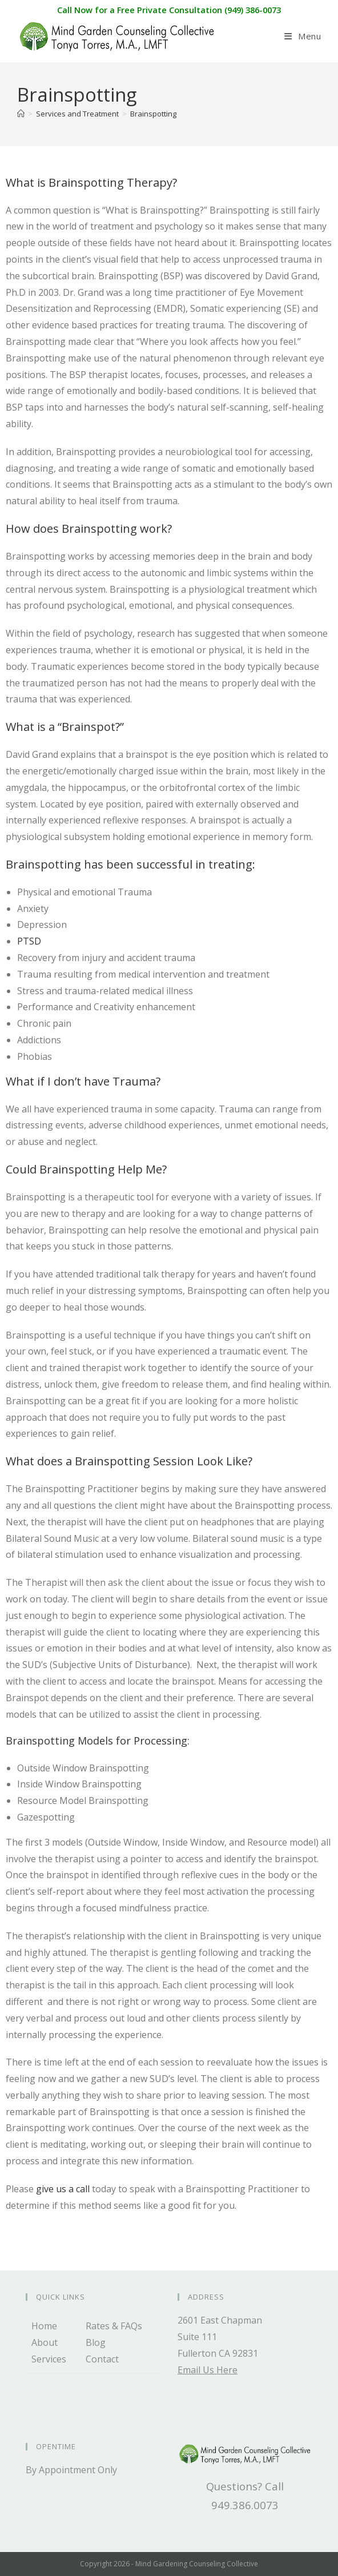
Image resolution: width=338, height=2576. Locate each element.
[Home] (21, 113)
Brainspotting (153, 113)
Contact (102, 2359)
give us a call (63, 2189)
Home (44, 2326)
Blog (96, 2342)
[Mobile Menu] (302, 36)
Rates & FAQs (114, 2326)
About (44, 2342)
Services (48, 2359)
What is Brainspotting (65, 182)
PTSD (29, 941)
